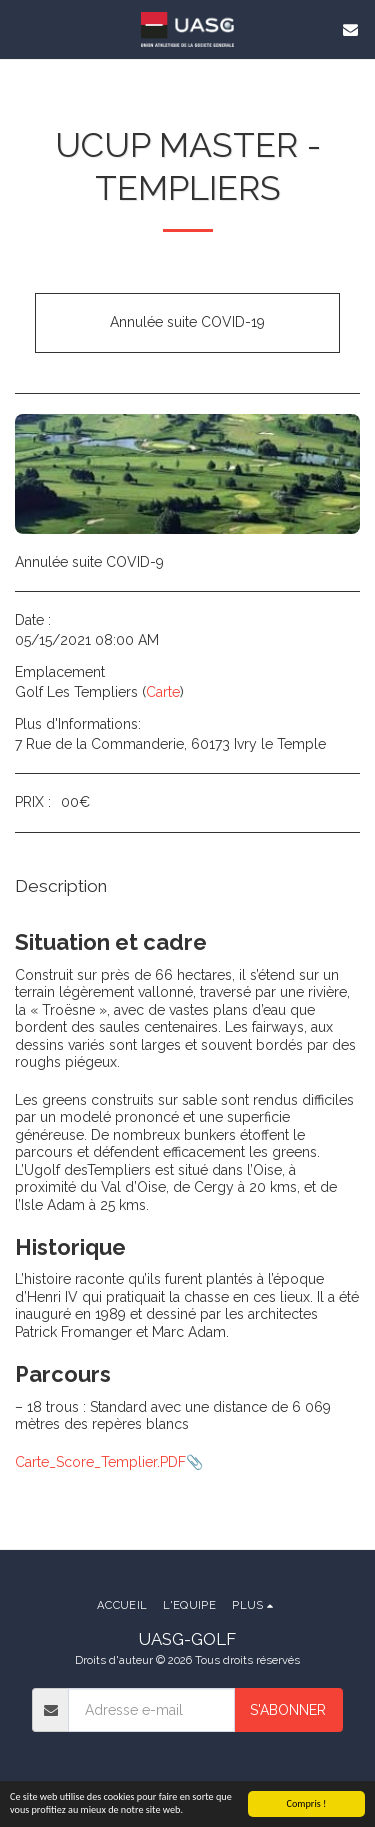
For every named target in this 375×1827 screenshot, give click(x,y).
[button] (22, 29)
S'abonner (288, 1710)
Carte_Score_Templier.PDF (100, 1462)
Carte (163, 692)
